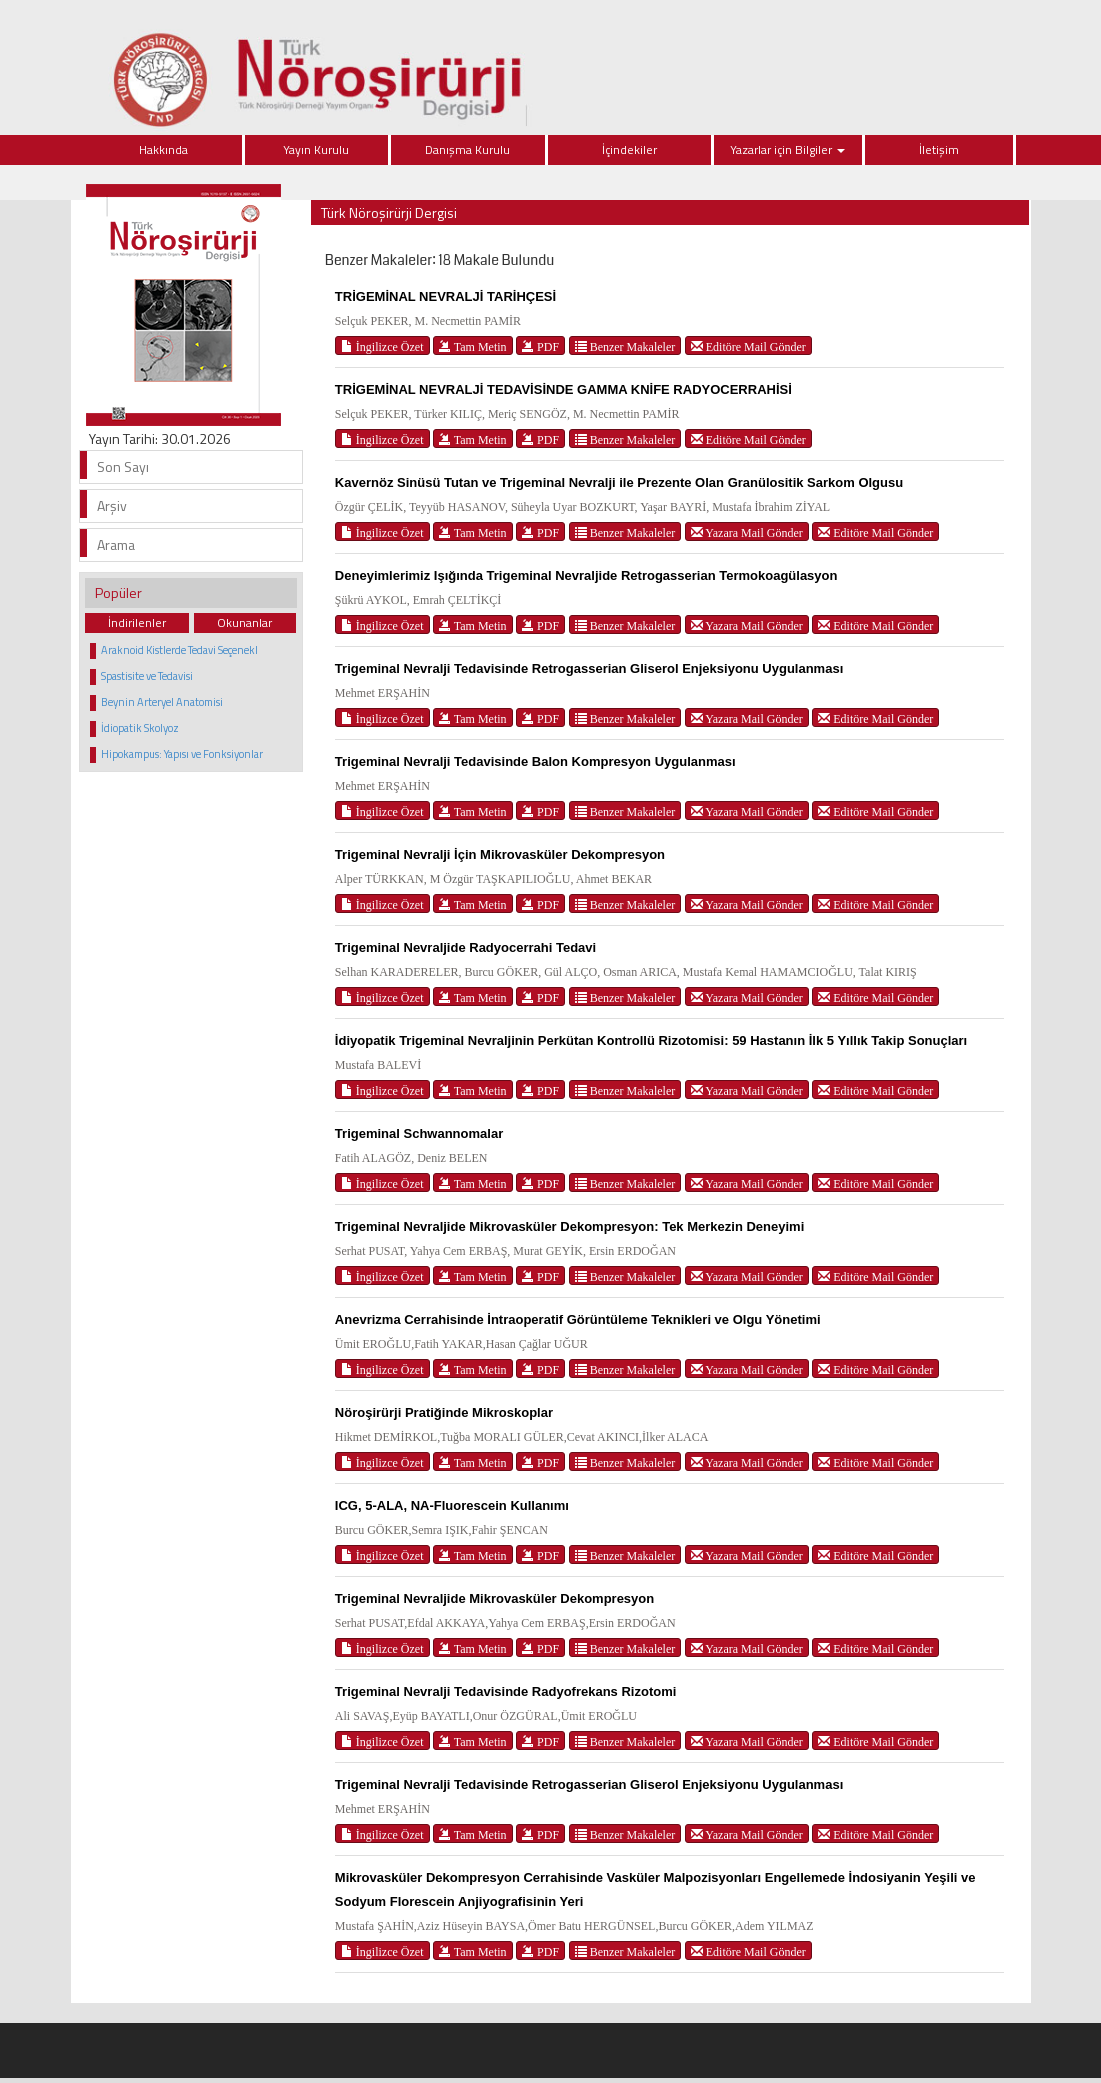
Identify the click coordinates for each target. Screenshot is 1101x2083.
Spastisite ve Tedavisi (147, 676)
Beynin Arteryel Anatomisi (162, 702)
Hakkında (163, 149)
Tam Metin (473, 346)
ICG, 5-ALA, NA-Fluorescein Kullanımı (452, 1505)
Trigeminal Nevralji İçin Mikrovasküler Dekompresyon (500, 854)
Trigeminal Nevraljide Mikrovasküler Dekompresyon (494, 1598)
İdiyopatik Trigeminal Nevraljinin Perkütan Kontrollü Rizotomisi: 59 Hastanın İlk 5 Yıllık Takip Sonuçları (651, 1040)
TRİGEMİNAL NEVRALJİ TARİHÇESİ (445, 296)
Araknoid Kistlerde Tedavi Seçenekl (179, 650)
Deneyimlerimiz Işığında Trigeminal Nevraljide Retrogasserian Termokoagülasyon (586, 575)
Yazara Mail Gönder (747, 532)
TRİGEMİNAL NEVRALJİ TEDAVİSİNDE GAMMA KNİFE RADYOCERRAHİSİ (563, 389)
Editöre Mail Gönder (748, 346)
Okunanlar (244, 622)
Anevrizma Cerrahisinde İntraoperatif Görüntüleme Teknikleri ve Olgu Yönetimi (578, 1319)
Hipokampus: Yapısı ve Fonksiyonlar (182, 754)
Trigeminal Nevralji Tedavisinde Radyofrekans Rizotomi (505, 1691)
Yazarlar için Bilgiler (787, 149)
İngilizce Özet (382, 346)
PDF (540, 346)
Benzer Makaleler (625, 346)
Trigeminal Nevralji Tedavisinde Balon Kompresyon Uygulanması (535, 761)
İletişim (939, 149)
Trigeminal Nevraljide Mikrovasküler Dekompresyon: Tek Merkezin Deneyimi (569, 1226)
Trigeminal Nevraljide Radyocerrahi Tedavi (465, 947)
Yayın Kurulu (316, 149)
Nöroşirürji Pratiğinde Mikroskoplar (444, 1412)
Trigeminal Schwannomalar (419, 1133)
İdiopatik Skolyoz (140, 728)
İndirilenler (137, 622)
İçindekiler (629, 149)
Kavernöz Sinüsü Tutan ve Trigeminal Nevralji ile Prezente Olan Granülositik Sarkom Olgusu (619, 482)
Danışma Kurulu (467, 149)
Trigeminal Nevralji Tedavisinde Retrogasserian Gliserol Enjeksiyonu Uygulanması (589, 668)
